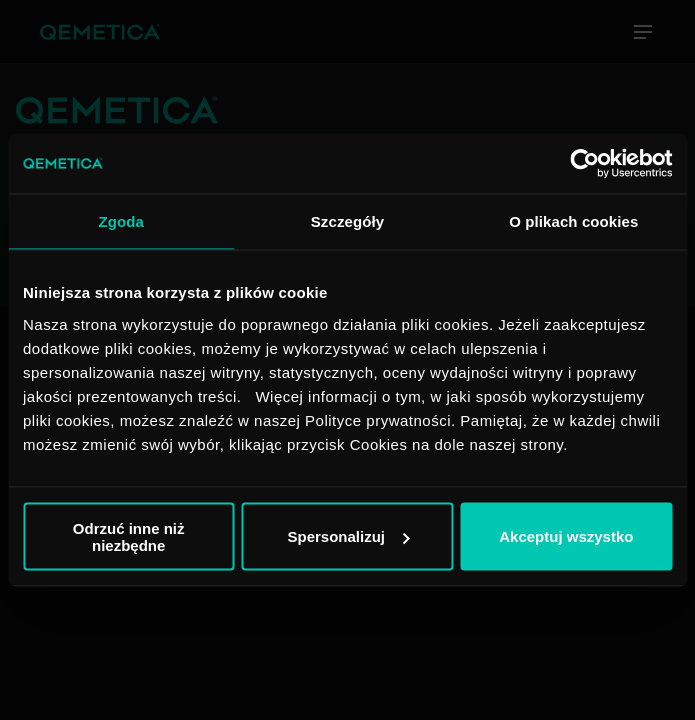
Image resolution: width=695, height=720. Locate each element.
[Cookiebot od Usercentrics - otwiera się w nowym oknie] (584, 164)
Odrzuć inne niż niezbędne (129, 536)
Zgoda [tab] (121, 221)
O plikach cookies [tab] (573, 221)
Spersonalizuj (348, 536)
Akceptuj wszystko (566, 536)
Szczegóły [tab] (347, 221)
